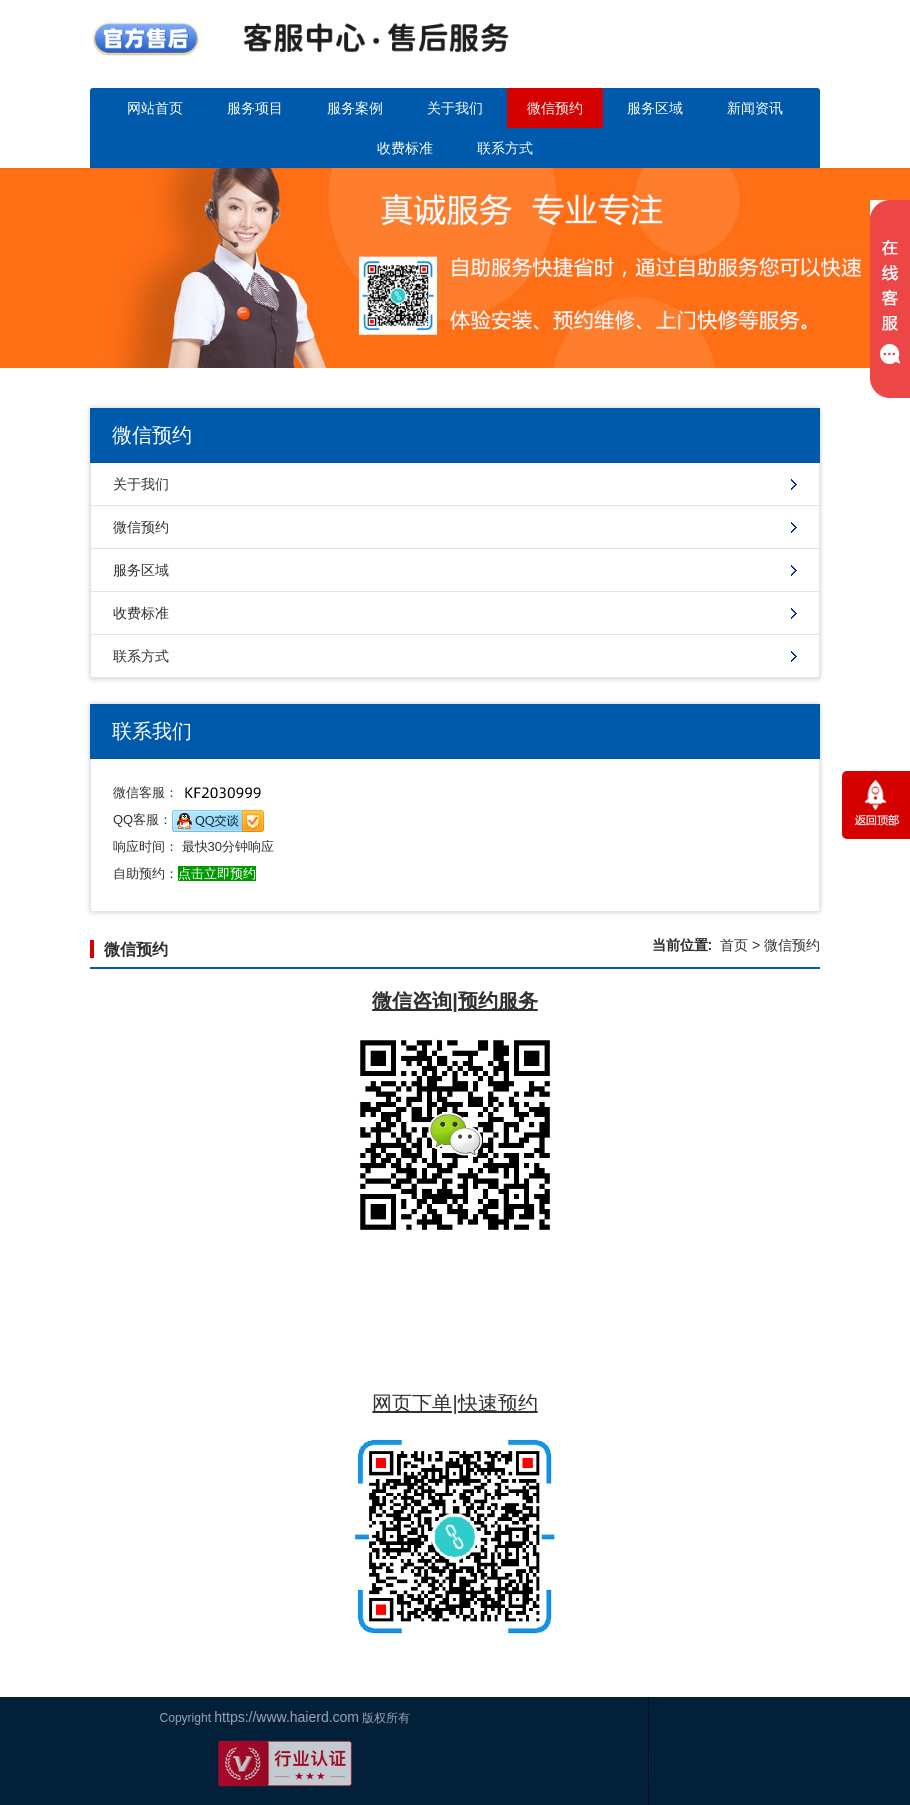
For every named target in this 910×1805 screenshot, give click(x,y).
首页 (734, 945)
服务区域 (655, 108)
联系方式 (505, 148)
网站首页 (155, 108)
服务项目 (255, 108)
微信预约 (555, 108)
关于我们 (455, 108)
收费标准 (405, 148)
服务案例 (355, 108)
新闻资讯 (755, 108)
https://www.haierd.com (77, 1717)
